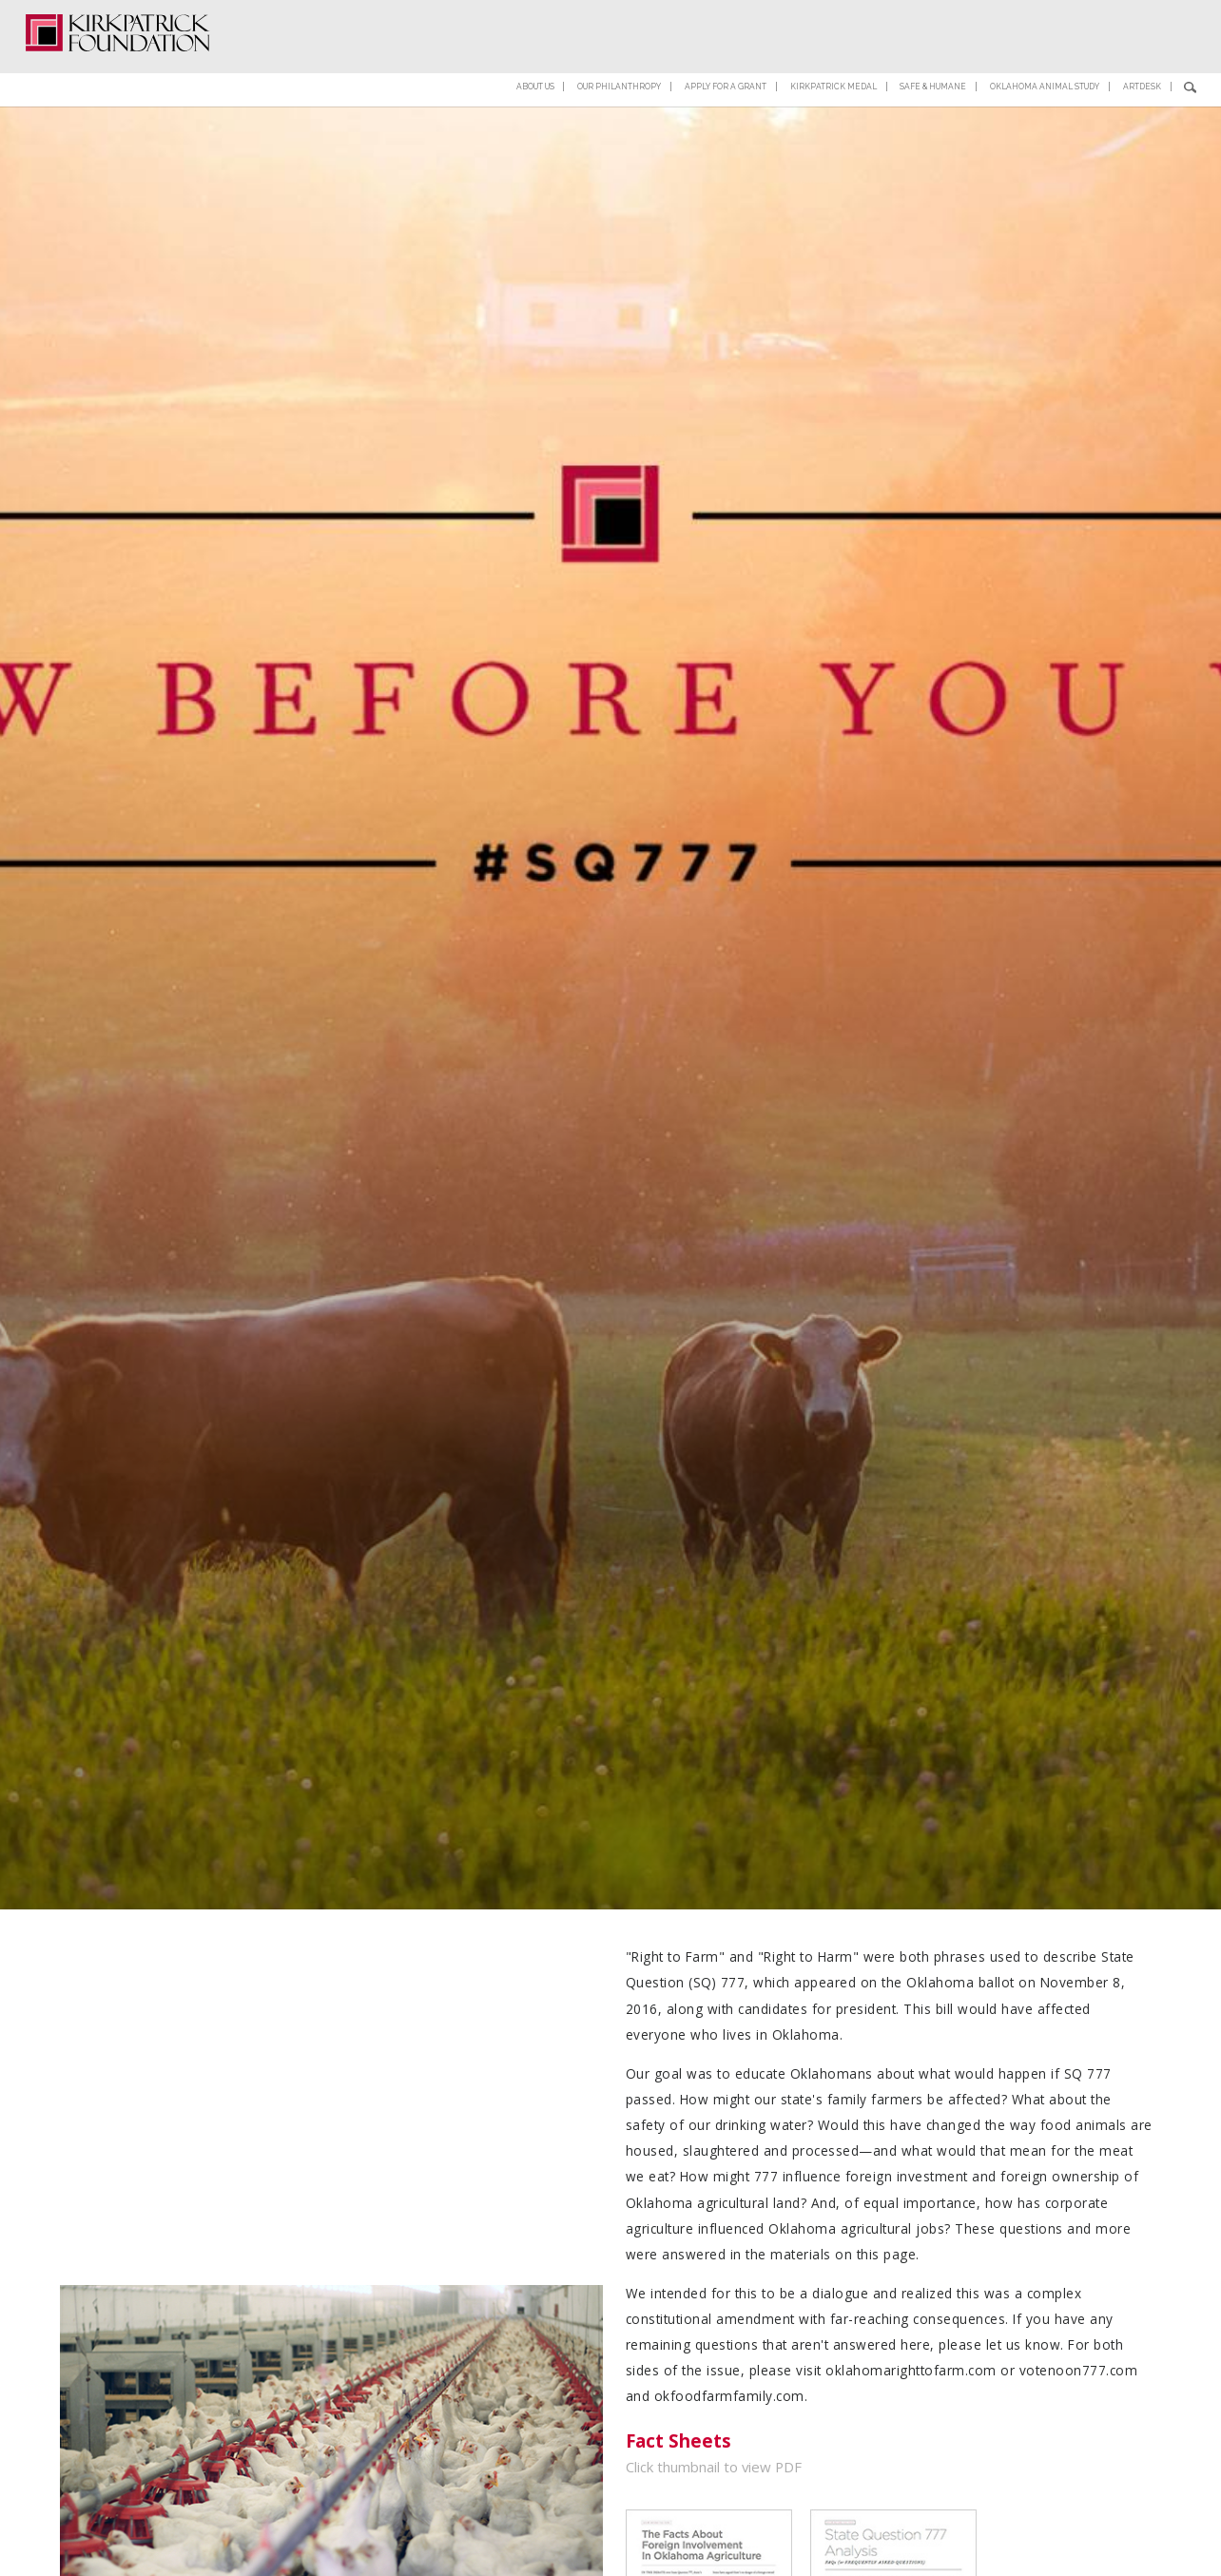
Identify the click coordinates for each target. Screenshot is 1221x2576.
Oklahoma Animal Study (1042, 57)
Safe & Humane (919, 57)
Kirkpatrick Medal (812, 57)
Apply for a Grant (698, 57)
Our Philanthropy (583, 57)
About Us (490, 57)
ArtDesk (1148, 57)
